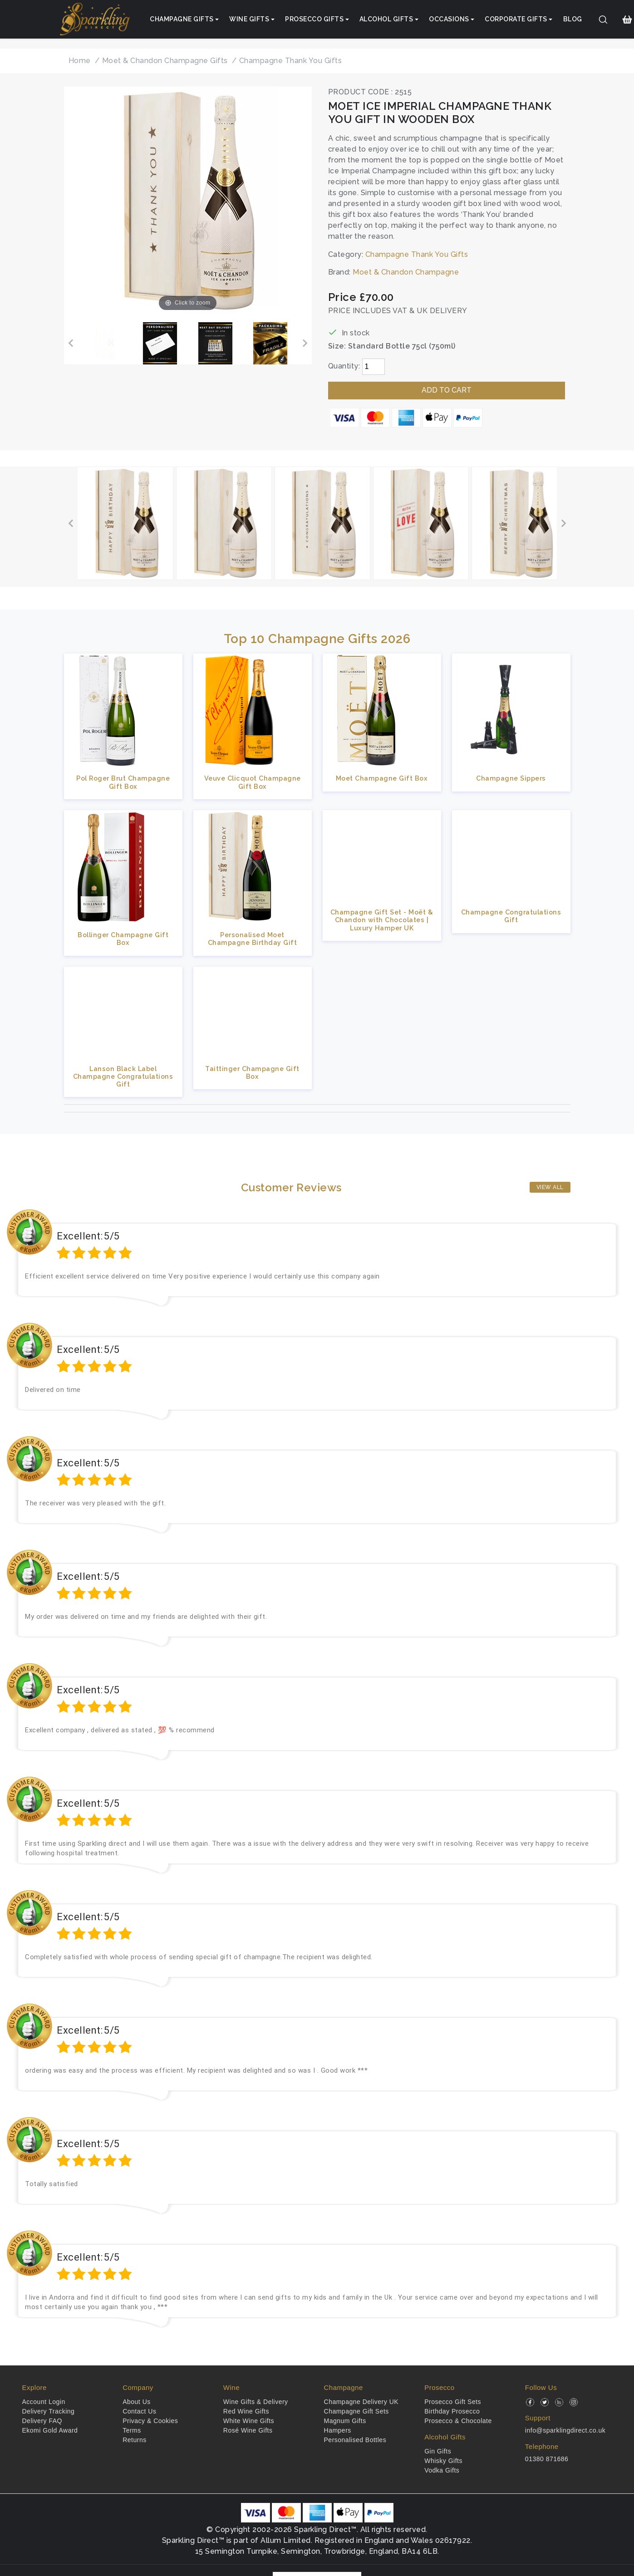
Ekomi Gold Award (50, 2430)
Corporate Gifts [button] (516, 19)
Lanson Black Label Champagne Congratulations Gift (123, 1076)
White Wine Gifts (248, 2420)
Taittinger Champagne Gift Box (252, 1072)
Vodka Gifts (441, 2470)
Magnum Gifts (345, 2420)
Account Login (43, 2401)
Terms (132, 2430)
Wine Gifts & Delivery (255, 2401)
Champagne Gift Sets (356, 2411)
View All (550, 1187)
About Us (137, 2401)
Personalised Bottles (355, 2439)
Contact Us (139, 2411)
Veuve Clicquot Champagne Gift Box (252, 782)
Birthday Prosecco (452, 2411)
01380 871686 (547, 2459)
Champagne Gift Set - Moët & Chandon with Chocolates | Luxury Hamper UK (381, 920)
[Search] (603, 19)
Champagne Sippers (511, 778)
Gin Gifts (437, 2451)
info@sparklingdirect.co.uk (565, 2430)
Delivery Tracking (48, 2411)
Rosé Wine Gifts (248, 2430)
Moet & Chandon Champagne (406, 272)
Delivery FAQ (42, 2420)
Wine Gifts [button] (249, 19)
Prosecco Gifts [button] (314, 19)
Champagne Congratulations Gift (511, 916)
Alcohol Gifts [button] (386, 19)
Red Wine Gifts (246, 2411)
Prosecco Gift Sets (452, 2401)
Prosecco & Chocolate (458, 2420)
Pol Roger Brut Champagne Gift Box (123, 782)
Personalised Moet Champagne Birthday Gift (252, 938)
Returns (135, 2439)
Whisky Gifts (443, 2460)
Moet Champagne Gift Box (382, 778)
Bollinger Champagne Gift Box (123, 938)
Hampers (337, 2430)
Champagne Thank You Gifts (416, 254)
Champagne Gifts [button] (182, 19)
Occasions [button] (449, 19)
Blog (572, 19)
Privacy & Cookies (150, 2420)
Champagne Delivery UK (361, 2401)
